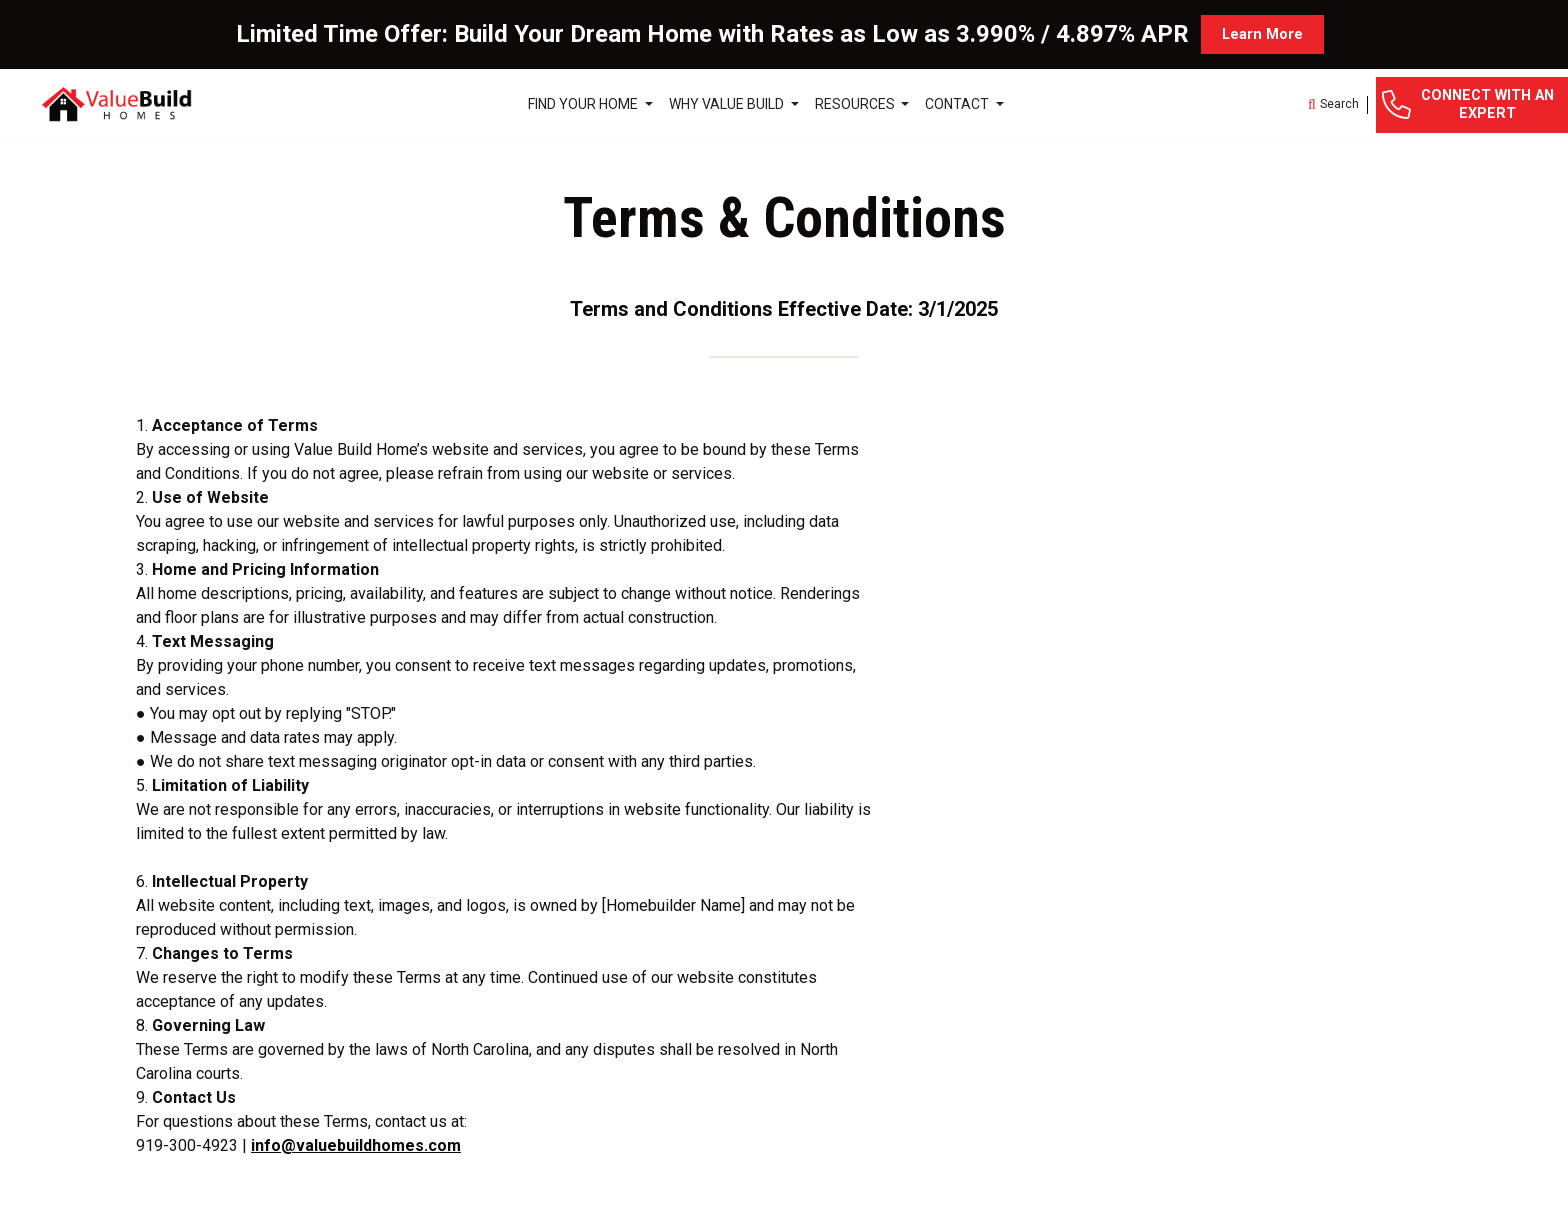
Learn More (1262, 34)
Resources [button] (856, 104)
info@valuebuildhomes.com (356, 1145)
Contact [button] (958, 104)
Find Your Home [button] (584, 104)
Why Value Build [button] (728, 104)
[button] (1333, 105)
